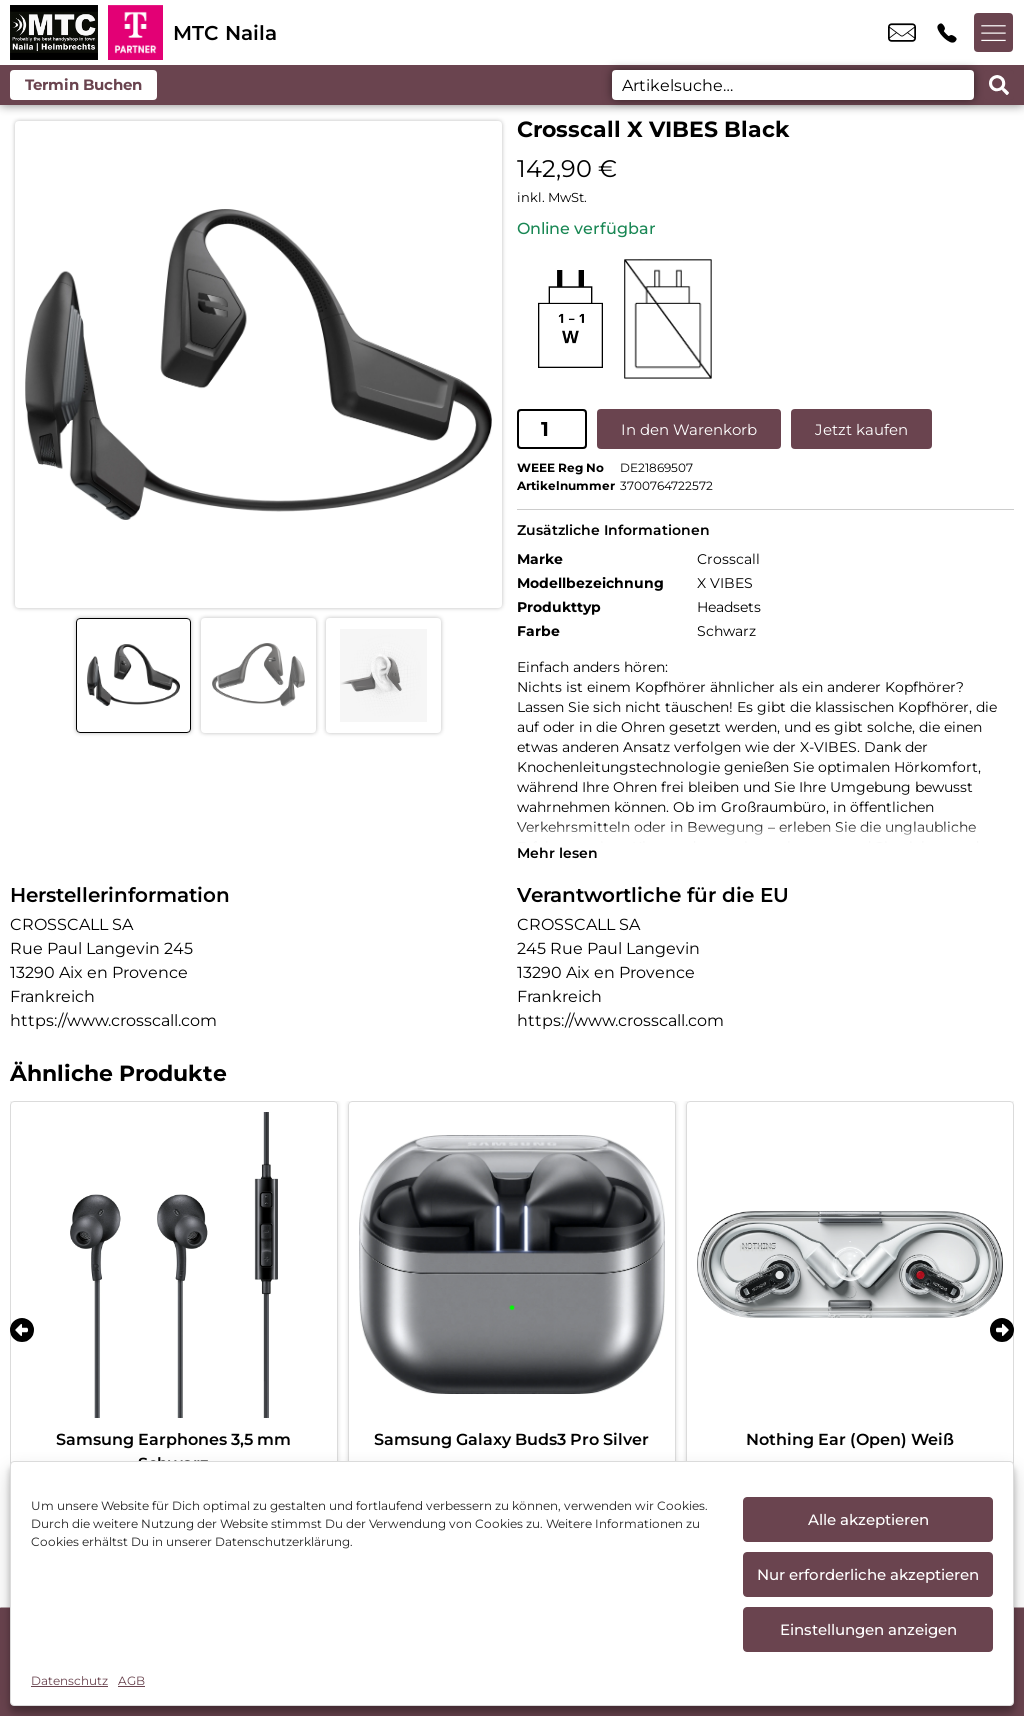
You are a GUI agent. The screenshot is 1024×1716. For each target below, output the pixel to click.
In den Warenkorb (689, 428)
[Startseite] (54, 32)
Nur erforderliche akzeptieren (868, 1574)
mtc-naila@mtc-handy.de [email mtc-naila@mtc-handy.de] (902, 33)
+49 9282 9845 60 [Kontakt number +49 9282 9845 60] (947, 33)
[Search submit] (999, 85)
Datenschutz (69, 1680)
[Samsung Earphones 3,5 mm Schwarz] (174, 1264)
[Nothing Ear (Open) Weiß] (850, 1264)
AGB (131, 1680)
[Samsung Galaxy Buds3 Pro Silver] (512, 1264)
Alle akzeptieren (868, 1519)
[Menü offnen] (994, 33)
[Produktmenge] (552, 429)
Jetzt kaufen (861, 428)
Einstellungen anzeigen (868, 1629)
